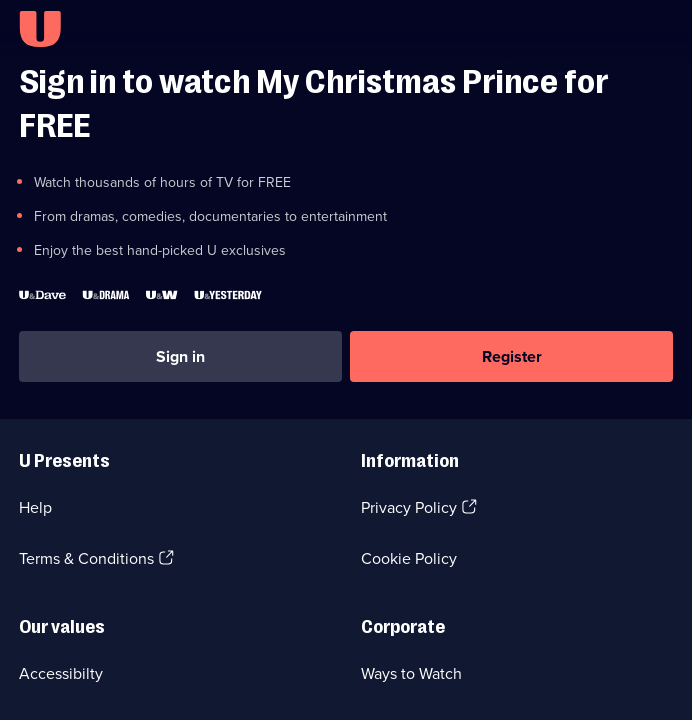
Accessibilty (61, 673)
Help (35, 507)
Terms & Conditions (86, 558)
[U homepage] (40, 29)
